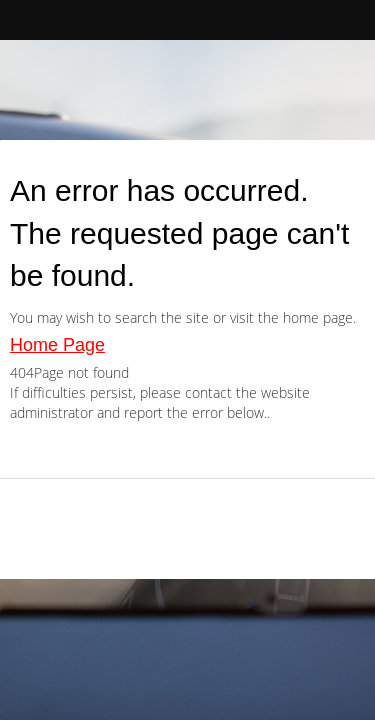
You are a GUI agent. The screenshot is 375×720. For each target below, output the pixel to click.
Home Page (57, 345)
